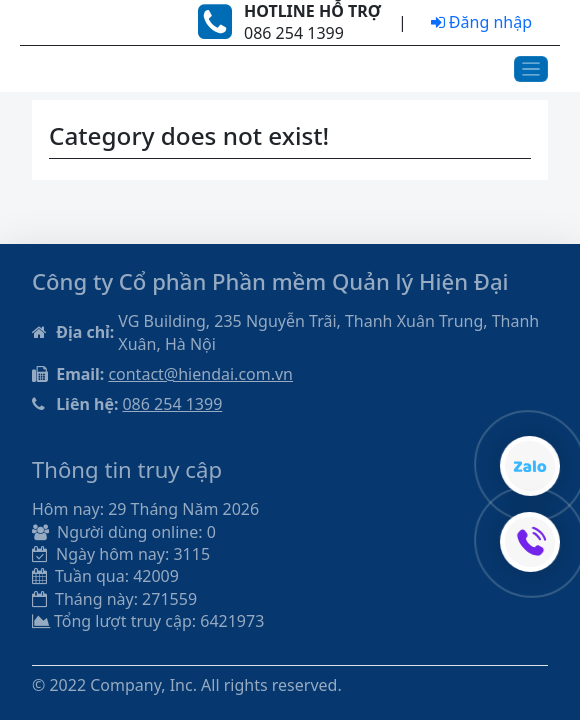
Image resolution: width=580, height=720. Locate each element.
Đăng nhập (481, 22)
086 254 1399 (172, 404)
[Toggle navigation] (531, 69)
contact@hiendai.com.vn (200, 374)
